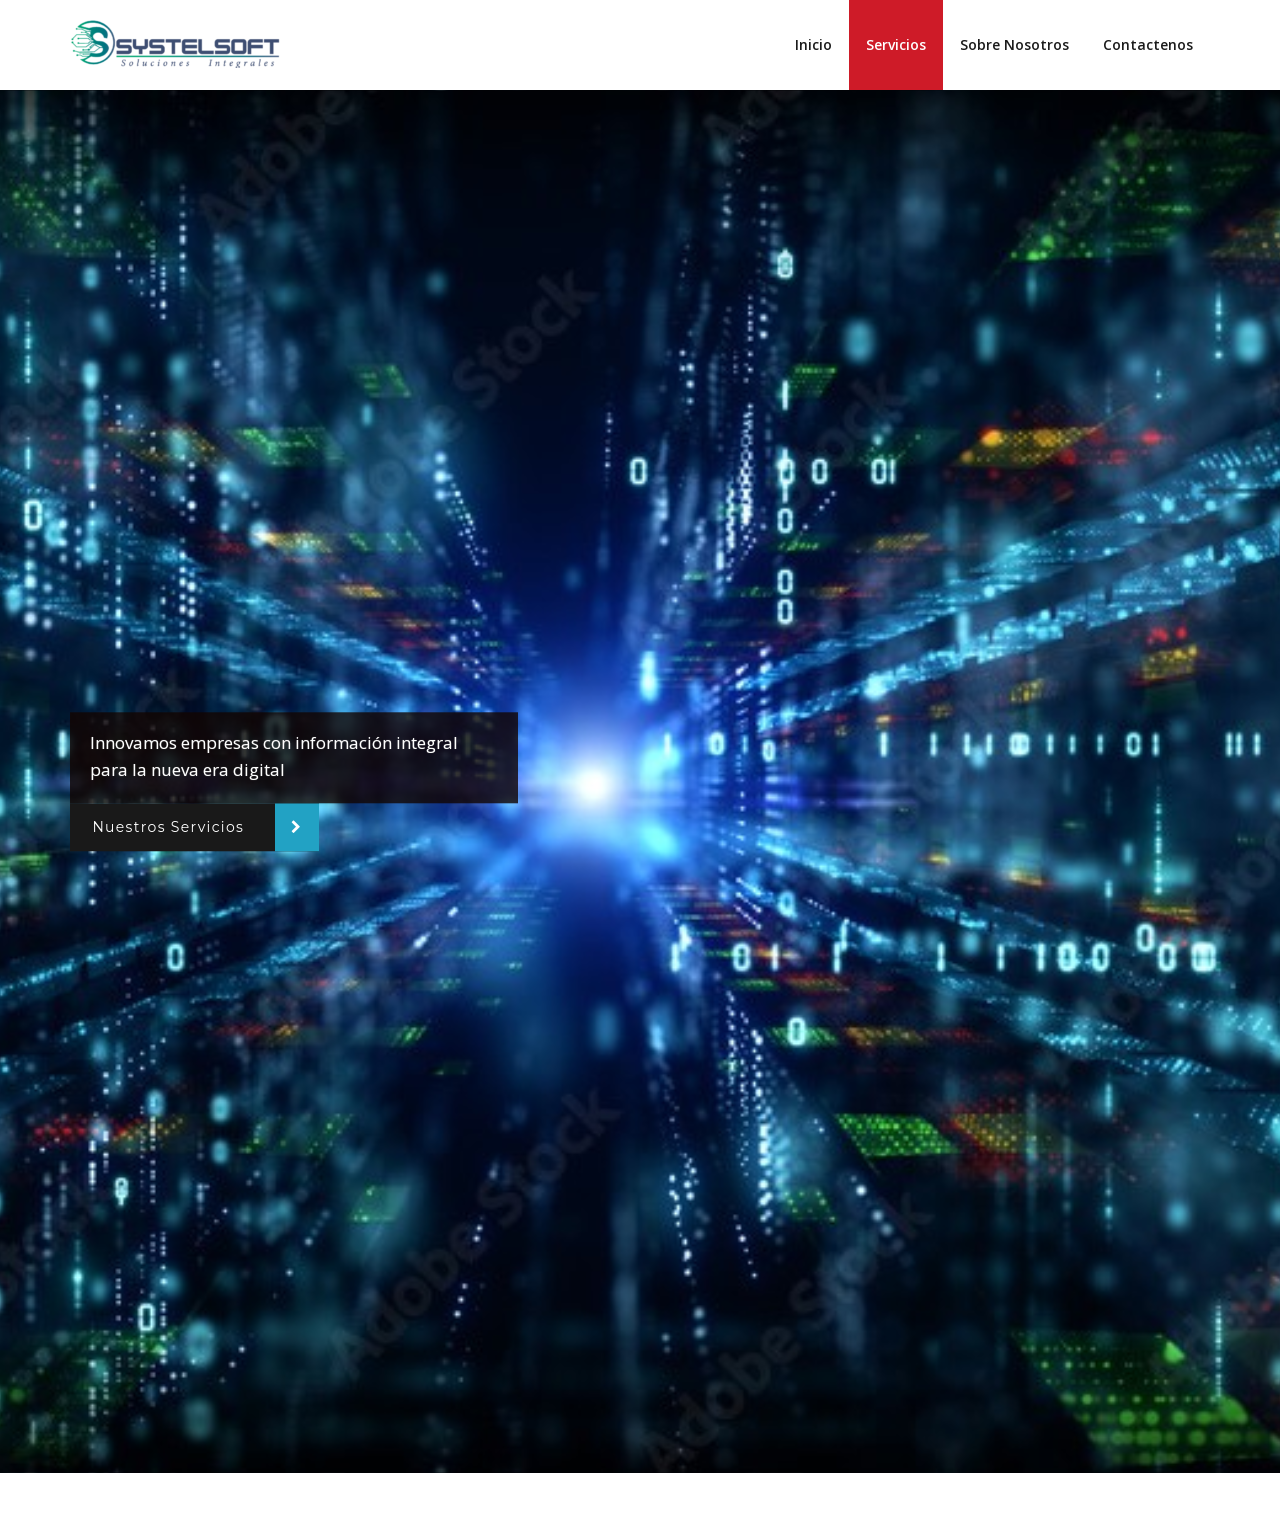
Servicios (896, 44)
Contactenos (1148, 44)
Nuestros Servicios (168, 827)
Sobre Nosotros (1014, 44)
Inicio (813, 44)
